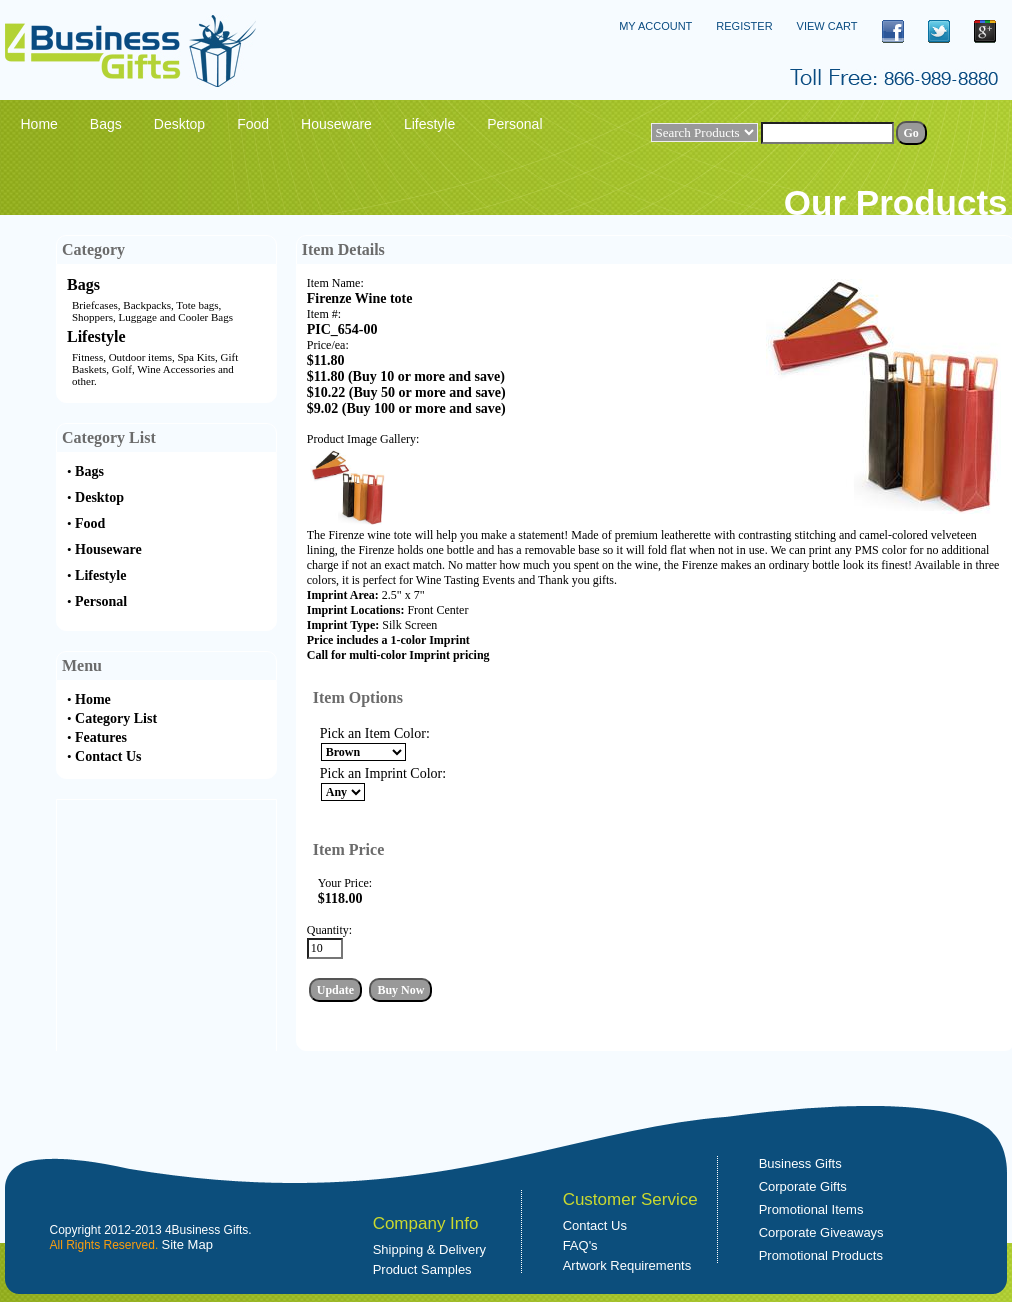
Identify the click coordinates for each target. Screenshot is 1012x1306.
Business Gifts (800, 1163)
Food (90, 523)
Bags (83, 284)
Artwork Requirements (627, 1265)
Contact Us (108, 756)
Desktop (99, 497)
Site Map (187, 1244)
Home (93, 699)
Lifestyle (96, 336)
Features (101, 737)
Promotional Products (821, 1255)
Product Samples (422, 1269)
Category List (116, 718)
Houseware (108, 549)
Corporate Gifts (803, 1186)
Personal (101, 601)
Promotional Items (811, 1209)
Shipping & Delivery (429, 1249)
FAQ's (580, 1245)
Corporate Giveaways (821, 1232)
